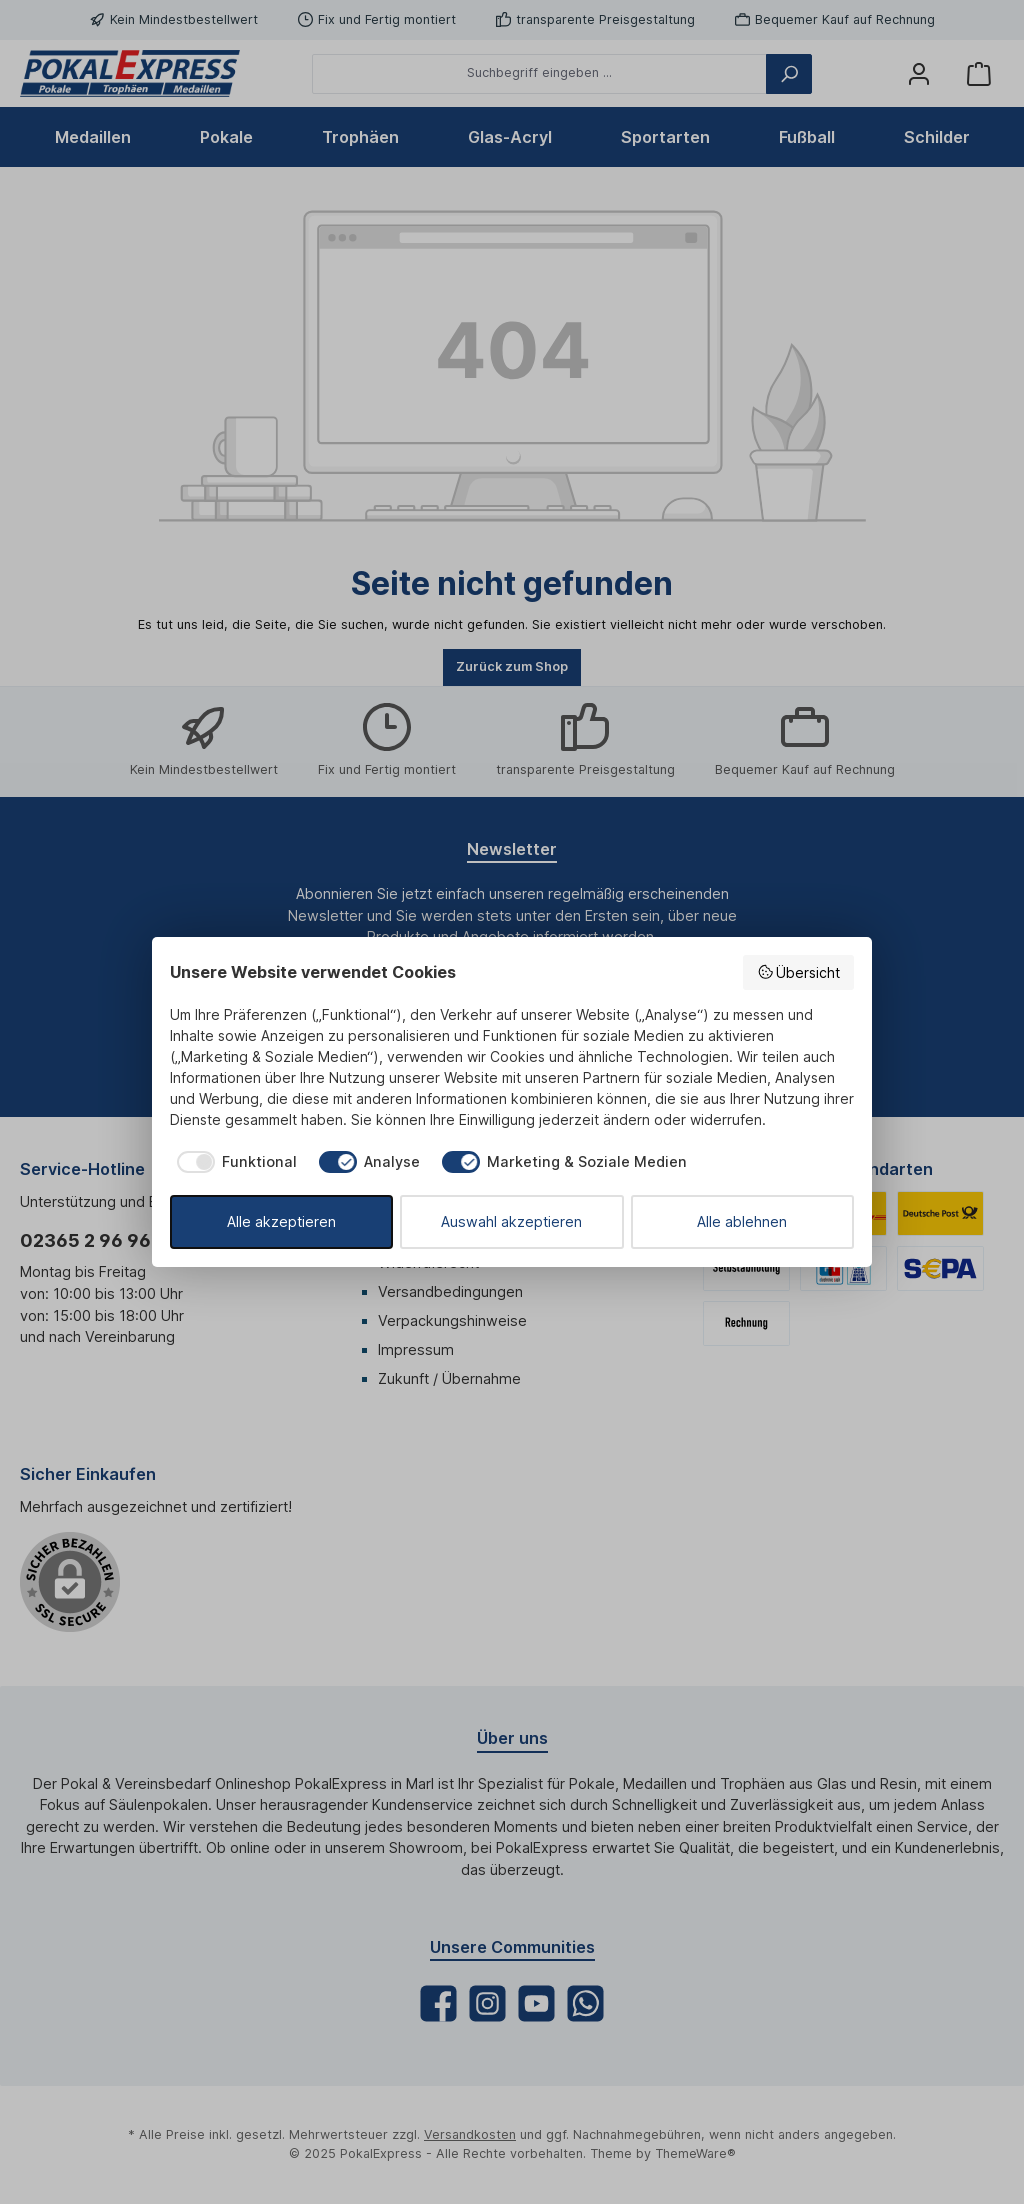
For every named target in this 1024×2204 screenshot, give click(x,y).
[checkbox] (234, 1162)
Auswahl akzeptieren (511, 1221)
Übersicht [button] (799, 972)
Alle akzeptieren (281, 1221)
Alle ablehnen (742, 1221)
